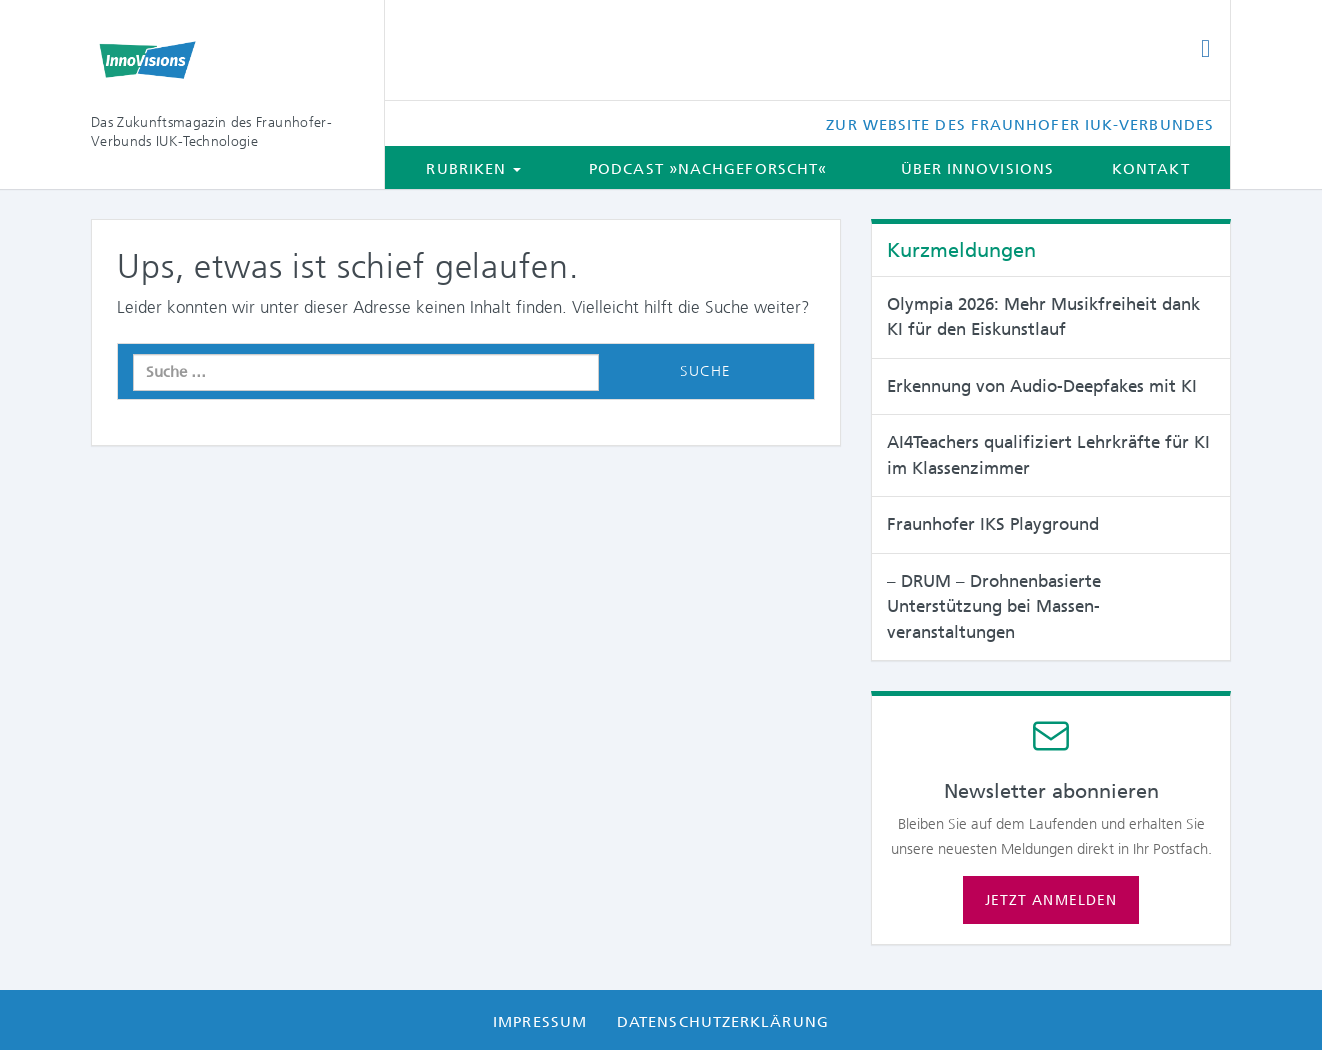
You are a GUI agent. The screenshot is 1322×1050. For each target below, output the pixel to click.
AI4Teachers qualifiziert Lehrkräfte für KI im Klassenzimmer (1048, 455)
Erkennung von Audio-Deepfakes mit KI (1042, 386)
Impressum (540, 1022)
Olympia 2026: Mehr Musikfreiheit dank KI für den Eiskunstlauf (1043, 317)
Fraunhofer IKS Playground (993, 524)
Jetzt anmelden (1051, 900)
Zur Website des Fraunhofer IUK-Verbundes (1020, 125)
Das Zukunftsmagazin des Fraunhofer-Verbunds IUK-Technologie (211, 131)
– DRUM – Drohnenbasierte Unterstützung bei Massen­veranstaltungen (994, 606)
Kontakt (1151, 169)
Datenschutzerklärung (723, 1022)
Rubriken (473, 169)
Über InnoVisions (977, 169)
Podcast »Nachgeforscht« (708, 169)
